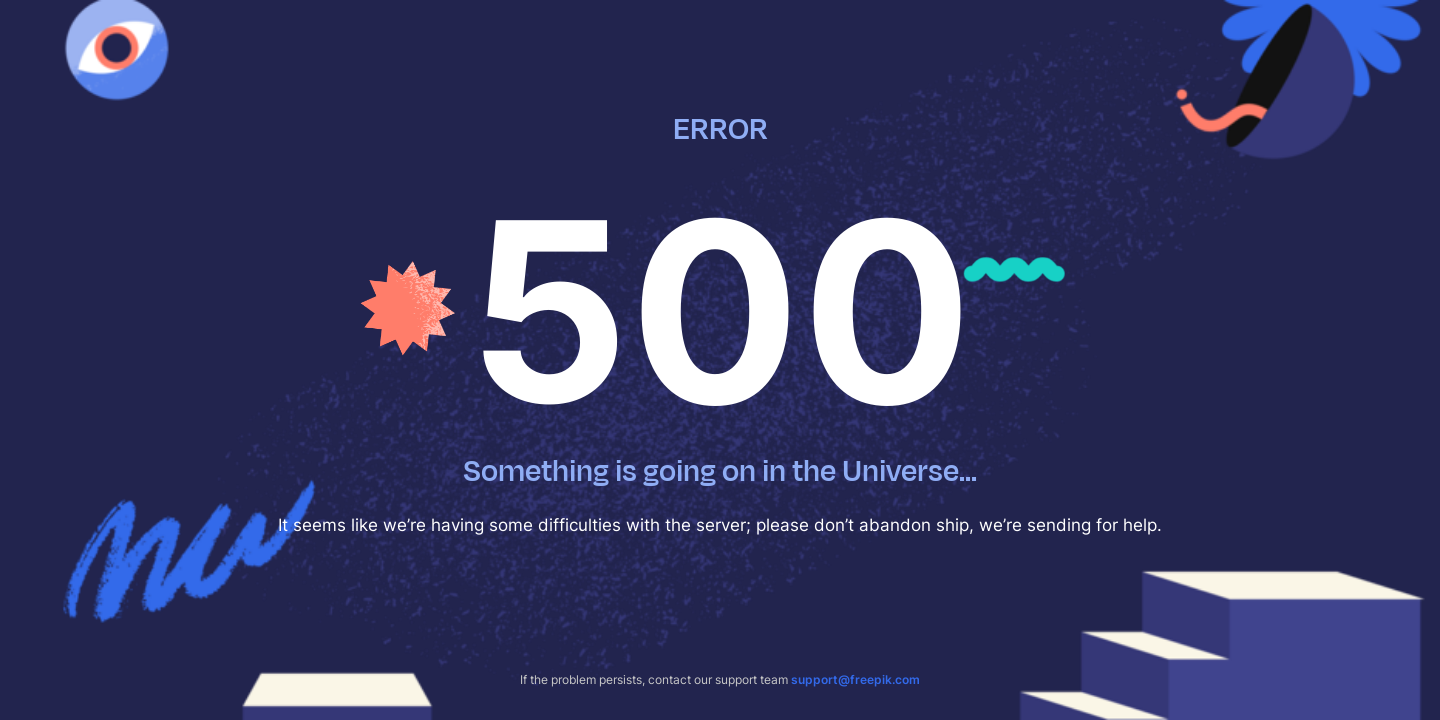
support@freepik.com (855, 679)
